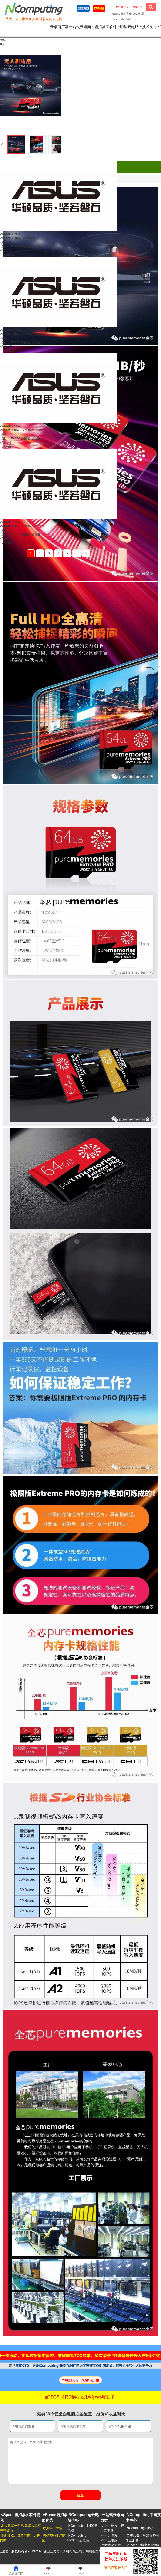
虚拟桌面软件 (107, 27)
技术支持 (151, 27)
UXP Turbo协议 (121, 19)
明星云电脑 (131, 27)
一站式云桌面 (81, 27)
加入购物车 (7, 255)
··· (76, 553)
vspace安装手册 (122, 13)
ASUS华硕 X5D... (11, 234)
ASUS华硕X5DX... (11, 330)
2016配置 (139, 13)
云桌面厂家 (59, 27)
